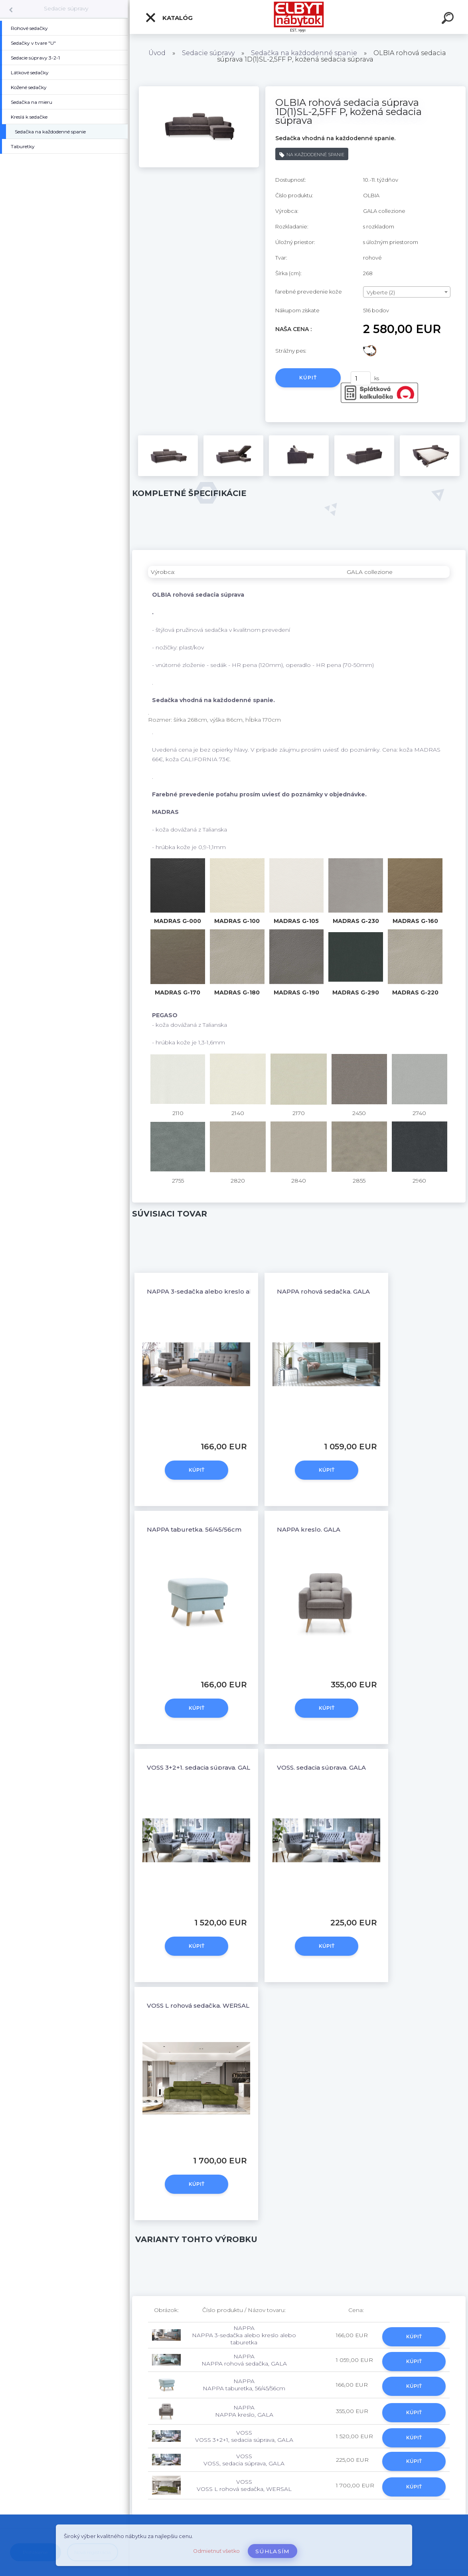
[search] (449, 19)
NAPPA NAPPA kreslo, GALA (244, 2411)
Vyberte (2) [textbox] (381, 292)
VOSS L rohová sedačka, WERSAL (198, 2005)
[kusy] (361, 378)
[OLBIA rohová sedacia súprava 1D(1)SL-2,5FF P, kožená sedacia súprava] (199, 89)
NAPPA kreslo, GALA (308, 1529)
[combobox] (406, 292)
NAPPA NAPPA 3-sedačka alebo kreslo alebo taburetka (244, 2335)
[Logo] (299, 17)
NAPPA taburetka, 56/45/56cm (194, 1529)
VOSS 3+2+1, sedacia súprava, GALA (201, 1767)
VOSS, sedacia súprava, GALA (321, 1767)
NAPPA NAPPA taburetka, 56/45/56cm (244, 2385)
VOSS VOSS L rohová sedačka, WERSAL (244, 2485)
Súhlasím (272, 2551)
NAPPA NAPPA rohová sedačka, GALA (244, 2360)
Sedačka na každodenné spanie (304, 53)
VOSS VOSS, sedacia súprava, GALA (243, 2460)
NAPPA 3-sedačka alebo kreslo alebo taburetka (222, 1291)
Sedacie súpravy (66, 8)
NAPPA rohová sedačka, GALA (323, 1291)
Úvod (157, 53)
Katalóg (169, 17)
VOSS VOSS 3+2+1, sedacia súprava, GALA (244, 2436)
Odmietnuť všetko (216, 2551)
